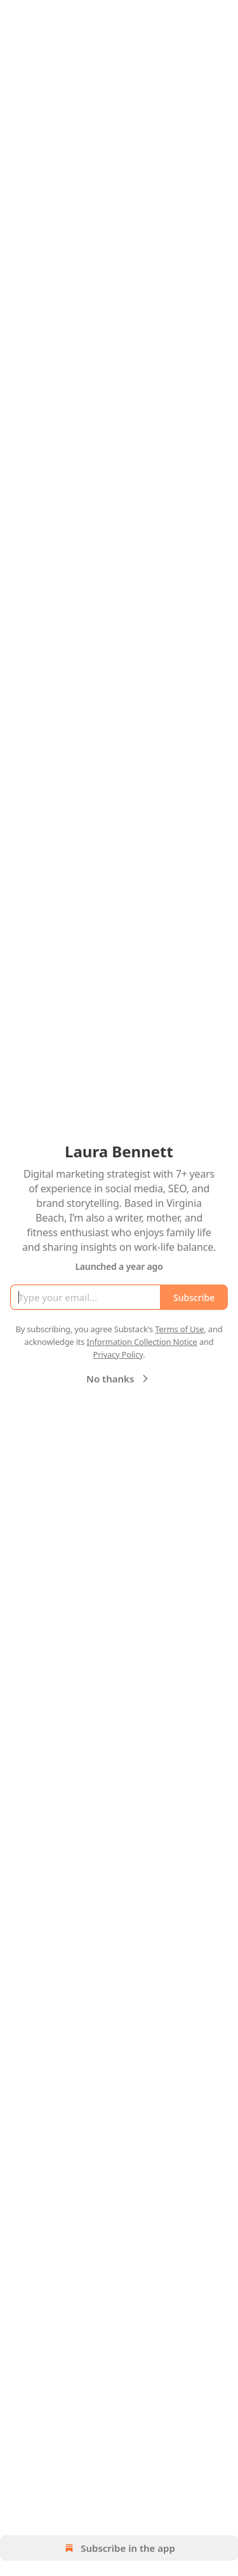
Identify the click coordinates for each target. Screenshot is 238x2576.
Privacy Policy (118, 1354)
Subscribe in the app (119, 2548)
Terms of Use (179, 1329)
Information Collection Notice (142, 1341)
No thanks (119, 1378)
